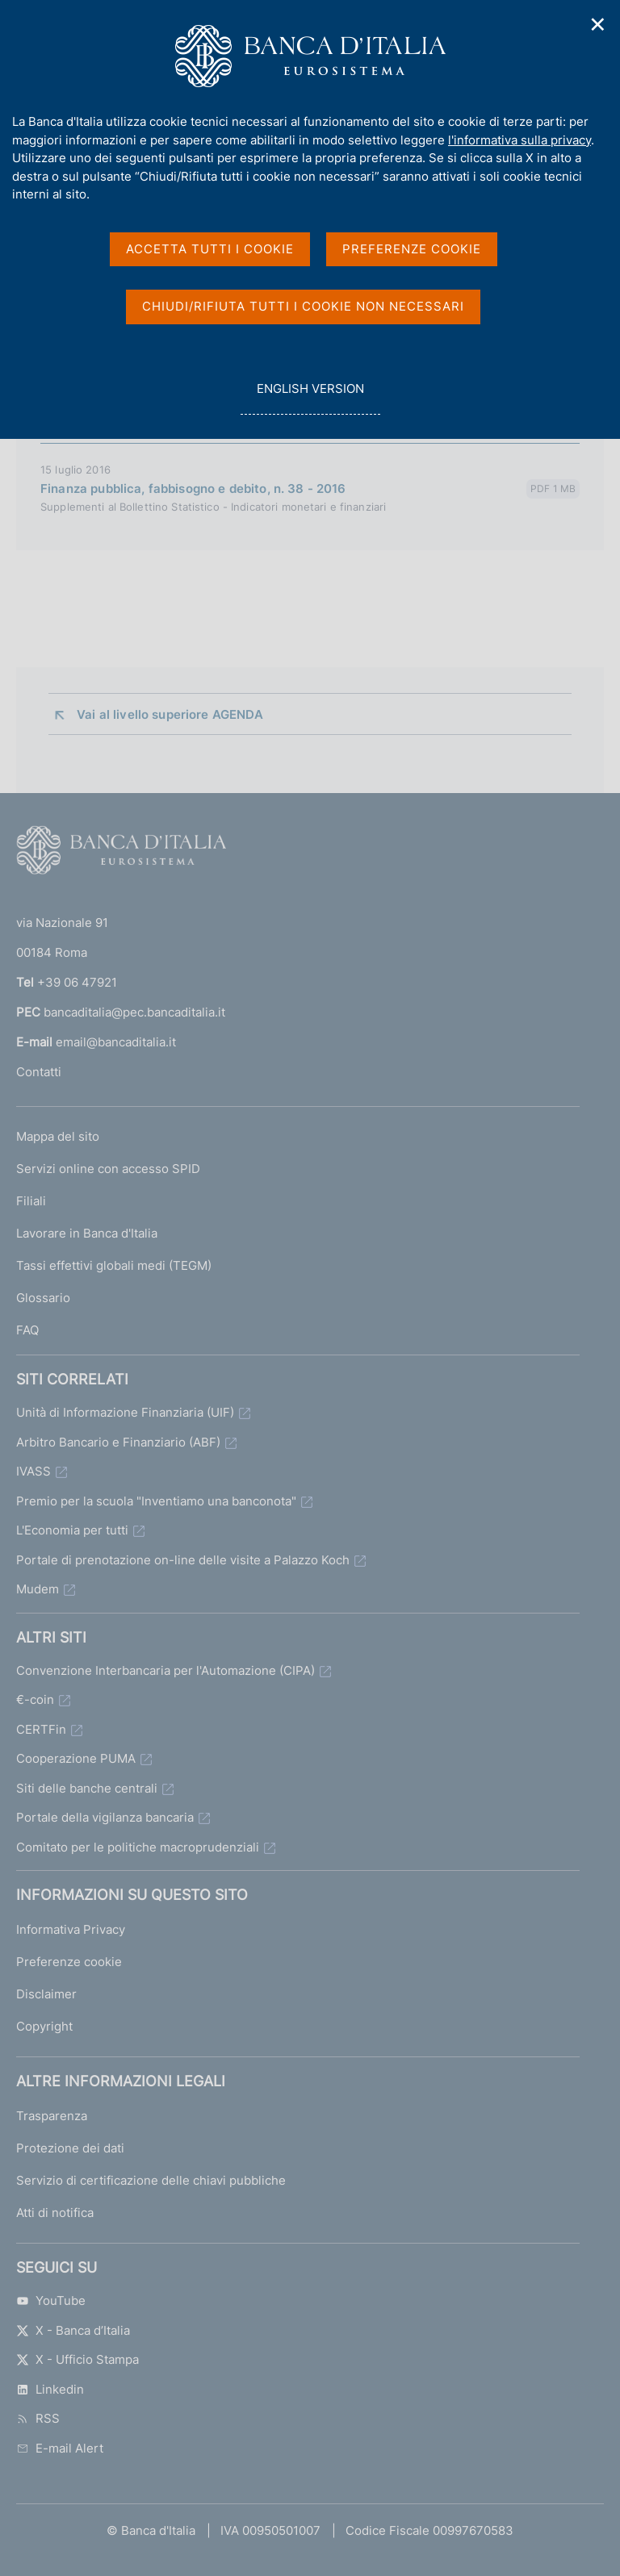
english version (310, 397)
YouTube (51, 2300)
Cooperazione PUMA (76, 1758)
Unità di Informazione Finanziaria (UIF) (125, 1412)
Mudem (37, 1589)
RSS (38, 2418)
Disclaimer (46, 1994)
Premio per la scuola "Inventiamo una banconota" (156, 1501)
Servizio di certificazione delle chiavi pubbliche (151, 2180)
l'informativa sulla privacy (519, 140)
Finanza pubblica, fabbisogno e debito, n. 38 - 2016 (193, 488)
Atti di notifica (55, 2212)
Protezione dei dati (70, 2148)
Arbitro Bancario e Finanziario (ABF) (118, 1442)
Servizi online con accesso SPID (108, 1168)
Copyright (44, 2026)
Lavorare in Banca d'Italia (86, 1233)
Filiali (31, 1201)
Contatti (38, 1071)
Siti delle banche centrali (86, 1788)
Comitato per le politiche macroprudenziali (137, 1847)
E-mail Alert (59, 2448)
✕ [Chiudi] (598, 24)
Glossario (43, 1297)
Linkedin (50, 2389)
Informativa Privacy (70, 1929)
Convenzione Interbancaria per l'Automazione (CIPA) (165, 1670)
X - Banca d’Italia (73, 2330)
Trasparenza (51, 2115)
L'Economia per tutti (72, 1530)
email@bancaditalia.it (116, 1042)
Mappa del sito (57, 1136)
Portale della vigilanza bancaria (105, 1817)
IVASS (33, 1471)
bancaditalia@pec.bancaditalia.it (134, 1012)
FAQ (27, 1330)
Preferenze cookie (69, 1961)
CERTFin (41, 1729)
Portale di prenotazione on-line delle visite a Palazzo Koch (183, 1560)
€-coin (35, 1699)
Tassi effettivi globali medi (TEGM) (114, 1265)
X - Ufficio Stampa (77, 2359)
